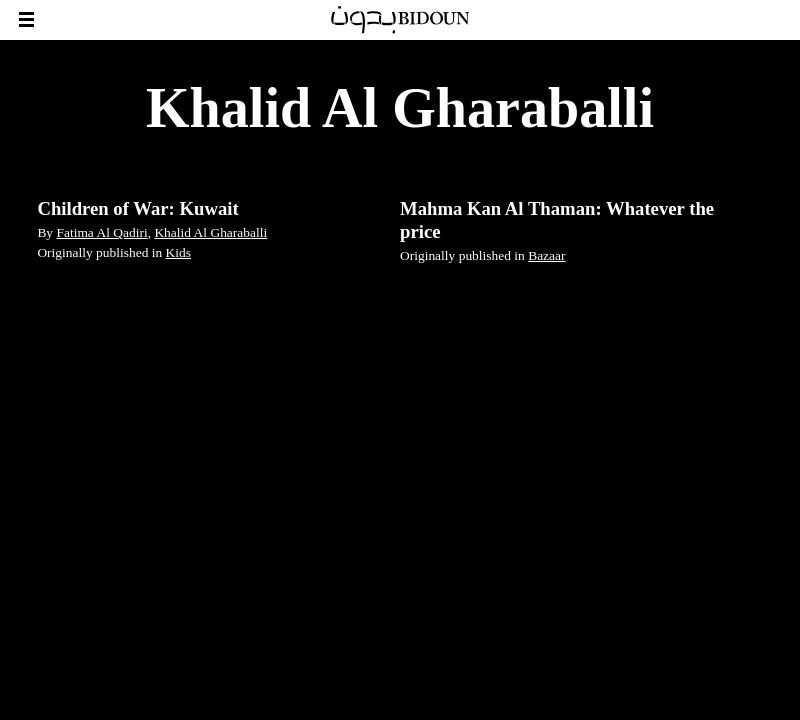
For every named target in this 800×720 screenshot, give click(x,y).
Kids (178, 252)
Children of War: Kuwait (137, 208)
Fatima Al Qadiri (101, 232)
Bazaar (546, 255)
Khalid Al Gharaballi (210, 232)
